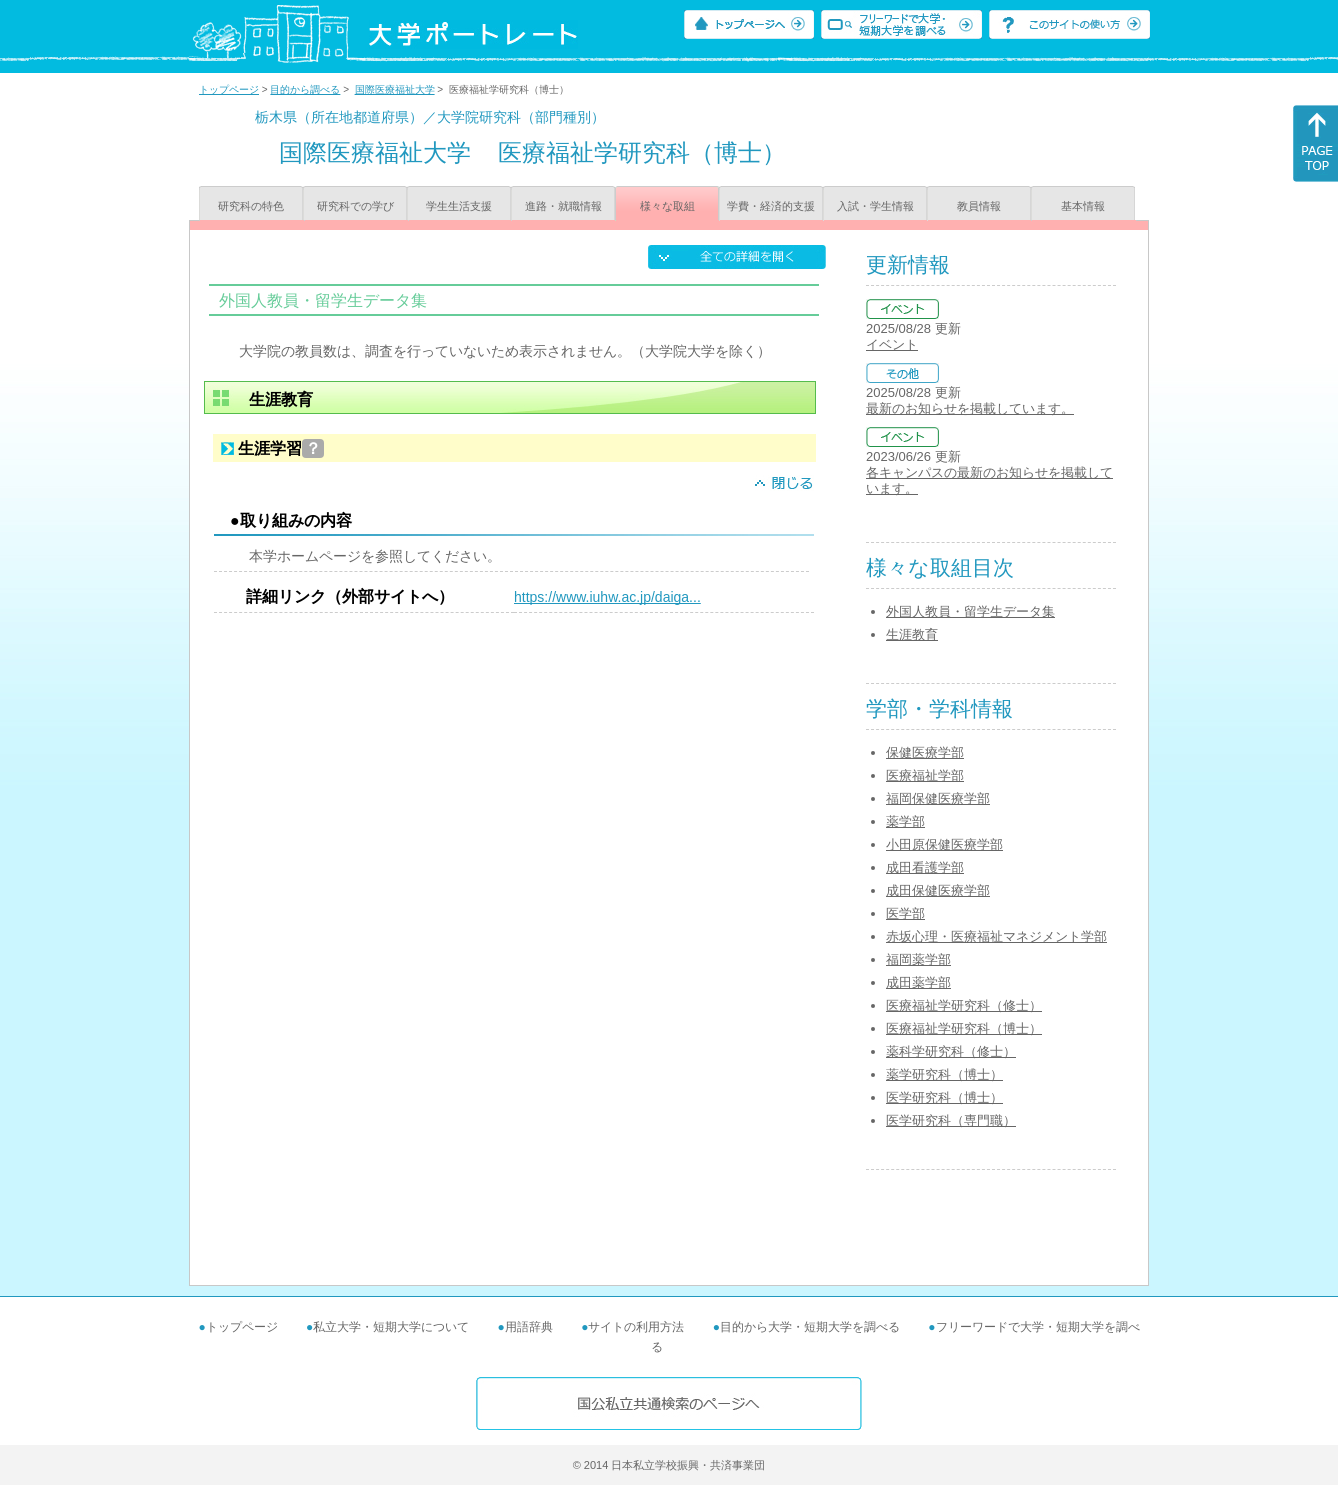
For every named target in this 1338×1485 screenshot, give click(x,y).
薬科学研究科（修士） (951, 1051)
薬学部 (905, 821)
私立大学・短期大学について (391, 1327)
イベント (892, 344)
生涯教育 (912, 634)
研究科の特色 (251, 206)
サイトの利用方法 (636, 1327)
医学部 (905, 913)
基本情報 (1083, 206)
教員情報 (979, 206)
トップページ (229, 89)
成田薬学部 (918, 982)
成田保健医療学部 (938, 890)
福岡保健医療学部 (938, 798)
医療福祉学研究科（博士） (964, 1028)
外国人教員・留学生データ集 (970, 611)
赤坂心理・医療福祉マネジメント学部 (996, 936)
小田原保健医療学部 (944, 844)
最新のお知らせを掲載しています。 (970, 408)
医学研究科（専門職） (951, 1120)
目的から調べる (305, 89)
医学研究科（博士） (944, 1097)
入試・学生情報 (875, 206)
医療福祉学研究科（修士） (964, 1005)
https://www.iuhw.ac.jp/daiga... (607, 597)
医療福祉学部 (925, 775)
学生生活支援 (459, 206)
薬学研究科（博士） (944, 1074)
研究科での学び (355, 206)
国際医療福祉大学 (395, 89)
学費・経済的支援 (771, 206)
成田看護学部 (925, 867)
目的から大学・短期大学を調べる (810, 1327)
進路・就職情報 (563, 206)
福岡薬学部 (918, 959)
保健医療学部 (925, 752)
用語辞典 (529, 1327)
